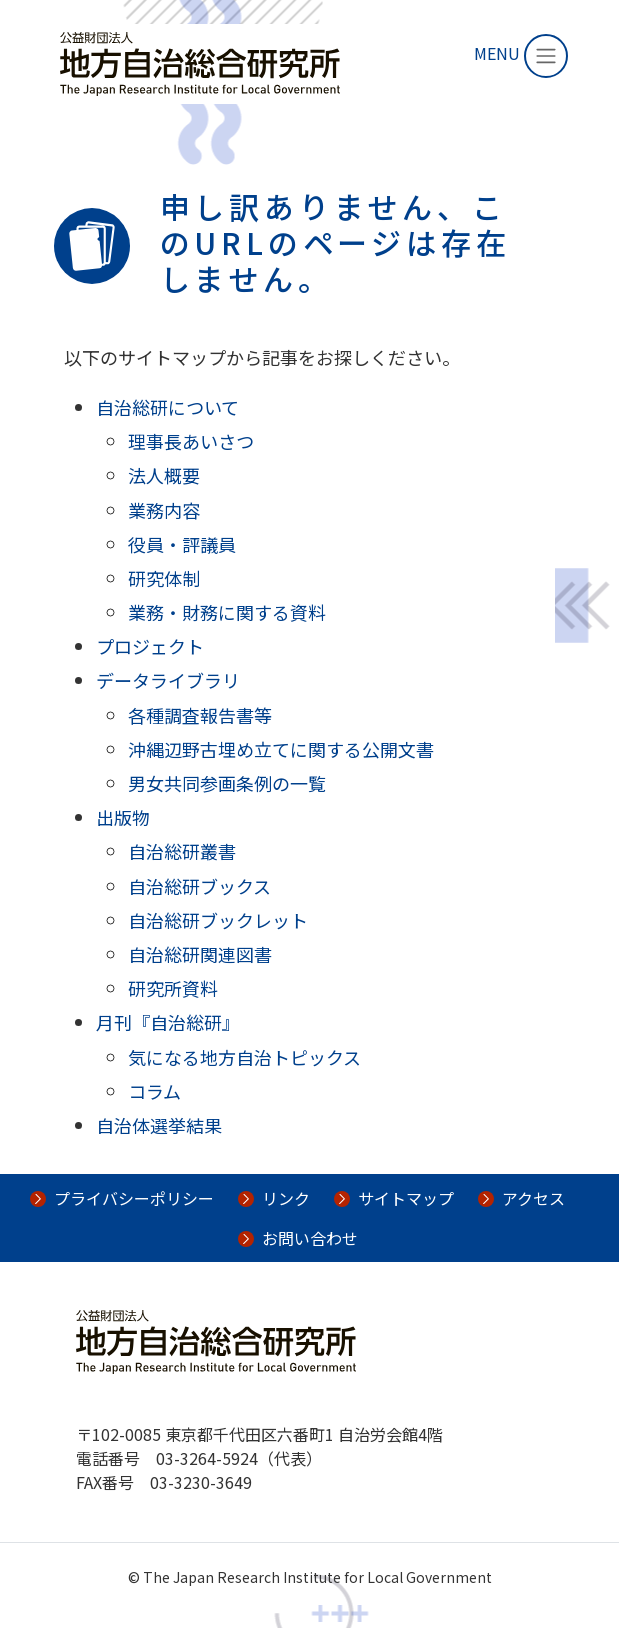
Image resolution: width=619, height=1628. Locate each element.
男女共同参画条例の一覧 (227, 783)
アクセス (533, 1198)
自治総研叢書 (182, 851)
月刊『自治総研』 (168, 1022)
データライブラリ (168, 680)
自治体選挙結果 (159, 1125)
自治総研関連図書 (200, 954)
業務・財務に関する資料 (227, 612)
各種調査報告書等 (200, 715)
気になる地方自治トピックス (244, 1057)
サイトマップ (406, 1198)
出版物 (123, 817)
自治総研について (167, 407)
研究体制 (164, 578)
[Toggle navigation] (546, 56)
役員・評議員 (182, 544)
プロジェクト (150, 646)
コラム (154, 1091)
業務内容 (164, 510)
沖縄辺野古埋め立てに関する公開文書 (281, 749)
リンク (286, 1198)
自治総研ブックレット (218, 920)
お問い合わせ (310, 1238)
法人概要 (164, 475)
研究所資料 (173, 988)
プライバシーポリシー (134, 1198)
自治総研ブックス (199, 886)
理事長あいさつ (191, 441)
